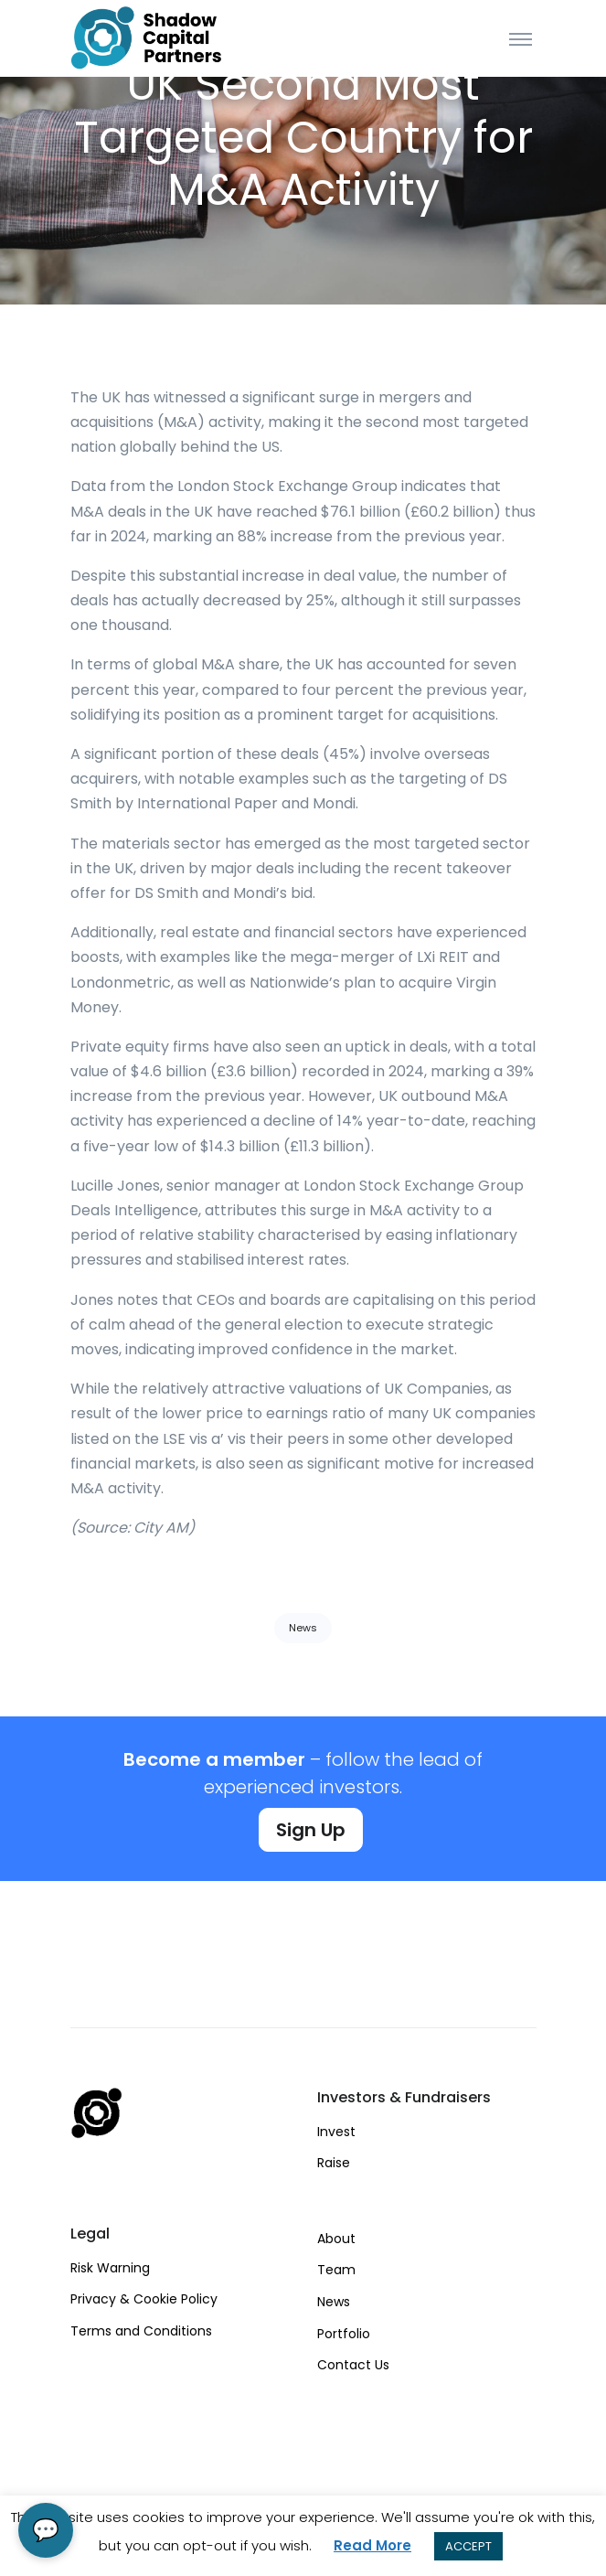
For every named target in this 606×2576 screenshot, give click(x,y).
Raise (333, 2163)
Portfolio (343, 2334)
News (303, 1627)
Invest (336, 2131)
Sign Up (311, 1830)
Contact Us (353, 2365)
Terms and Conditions (141, 2331)
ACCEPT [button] (468, 2546)
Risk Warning (110, 2268)
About (336, 2238)
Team (336, 2270)
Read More (372, 2545)
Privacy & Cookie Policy (144, 2299)
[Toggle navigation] (521, 38)
